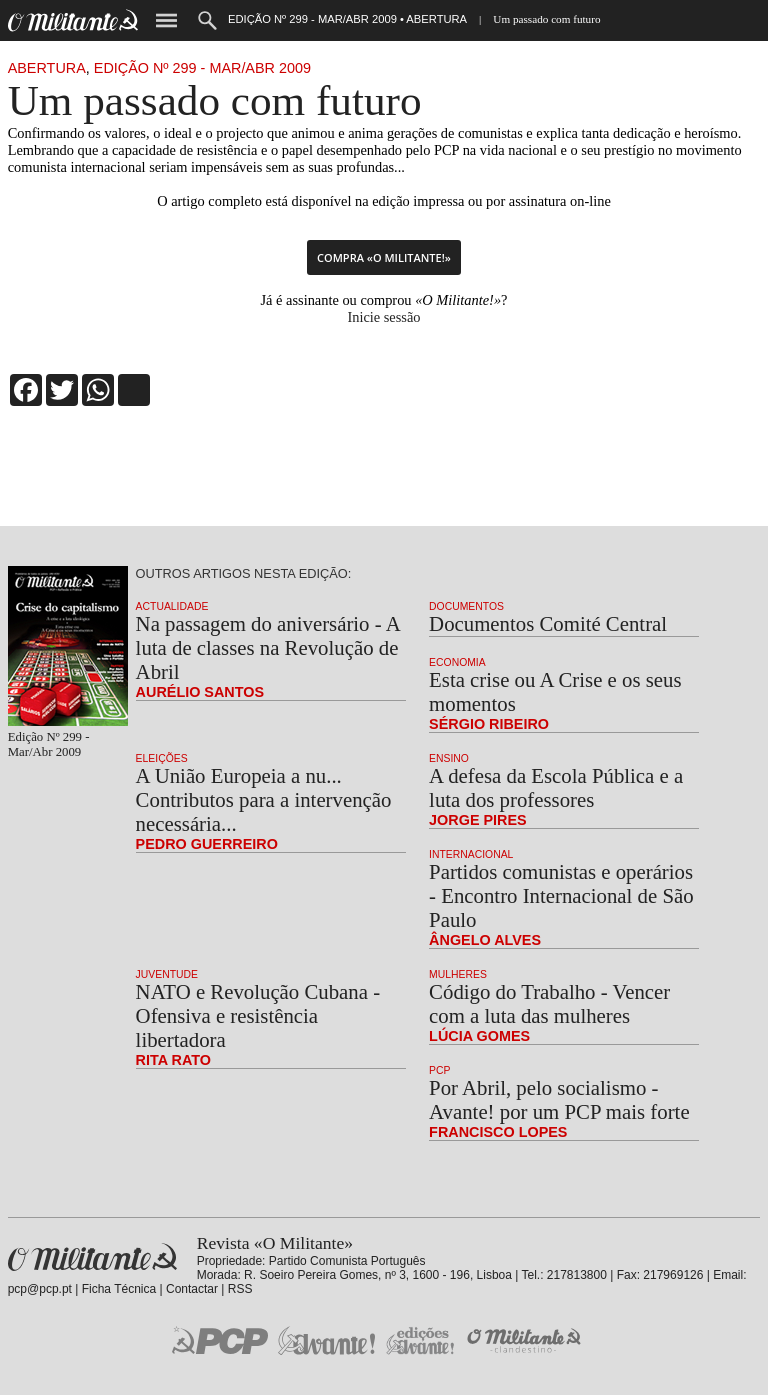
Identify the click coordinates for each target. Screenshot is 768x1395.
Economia (457, 662)
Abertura (47, 68)
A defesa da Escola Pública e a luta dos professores (556, 787)
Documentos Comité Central (548, 623)
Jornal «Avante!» (326, 1340)
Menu (166, 20)
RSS (240, 1289)
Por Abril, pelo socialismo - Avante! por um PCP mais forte (559, 1099)
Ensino (449, 758)
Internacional (471, 854)
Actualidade (172, 606)
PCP (439, 1070)
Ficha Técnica (119, 1289)
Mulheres (458, 974)
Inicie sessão (383, 317)
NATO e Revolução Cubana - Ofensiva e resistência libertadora (258, 1015)
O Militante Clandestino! (526, 1340)
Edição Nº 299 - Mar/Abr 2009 (202, 68)
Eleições (162, 758)
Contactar (192, 1289)
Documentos (466, 606)
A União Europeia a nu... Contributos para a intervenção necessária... (264, 799)
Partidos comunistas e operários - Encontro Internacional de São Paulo (561, 895)
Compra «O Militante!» (384, 257)
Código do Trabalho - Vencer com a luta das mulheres (549, 1003)
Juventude (167, 974)
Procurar (207, 20)
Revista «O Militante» (92, 1257)
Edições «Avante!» (420, 1340)
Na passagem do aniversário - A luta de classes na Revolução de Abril (268, 647)
